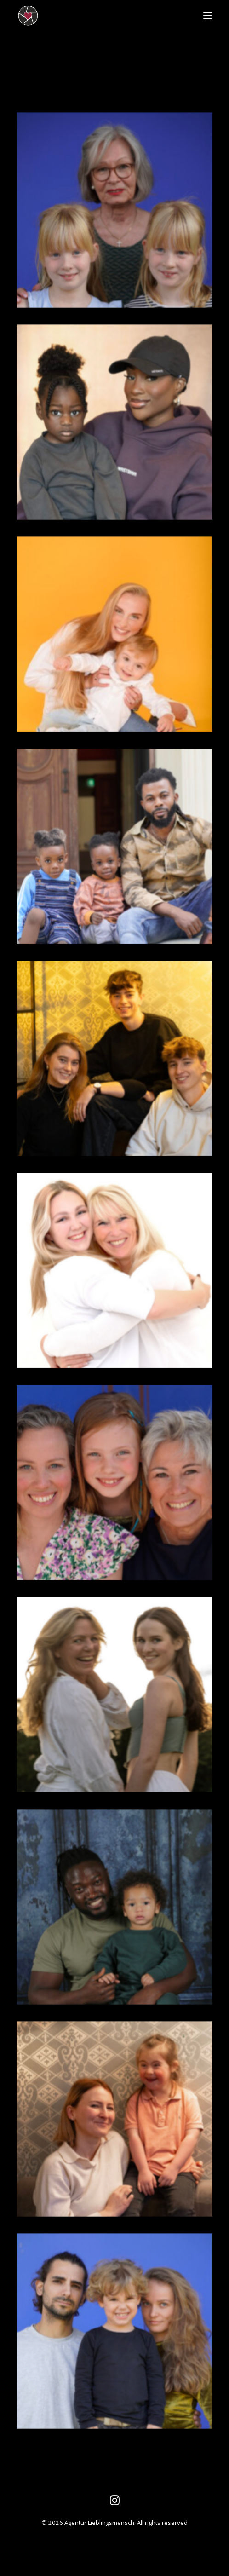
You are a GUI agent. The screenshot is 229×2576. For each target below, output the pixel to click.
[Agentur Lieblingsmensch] (69, 15)
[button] (208, 15)
